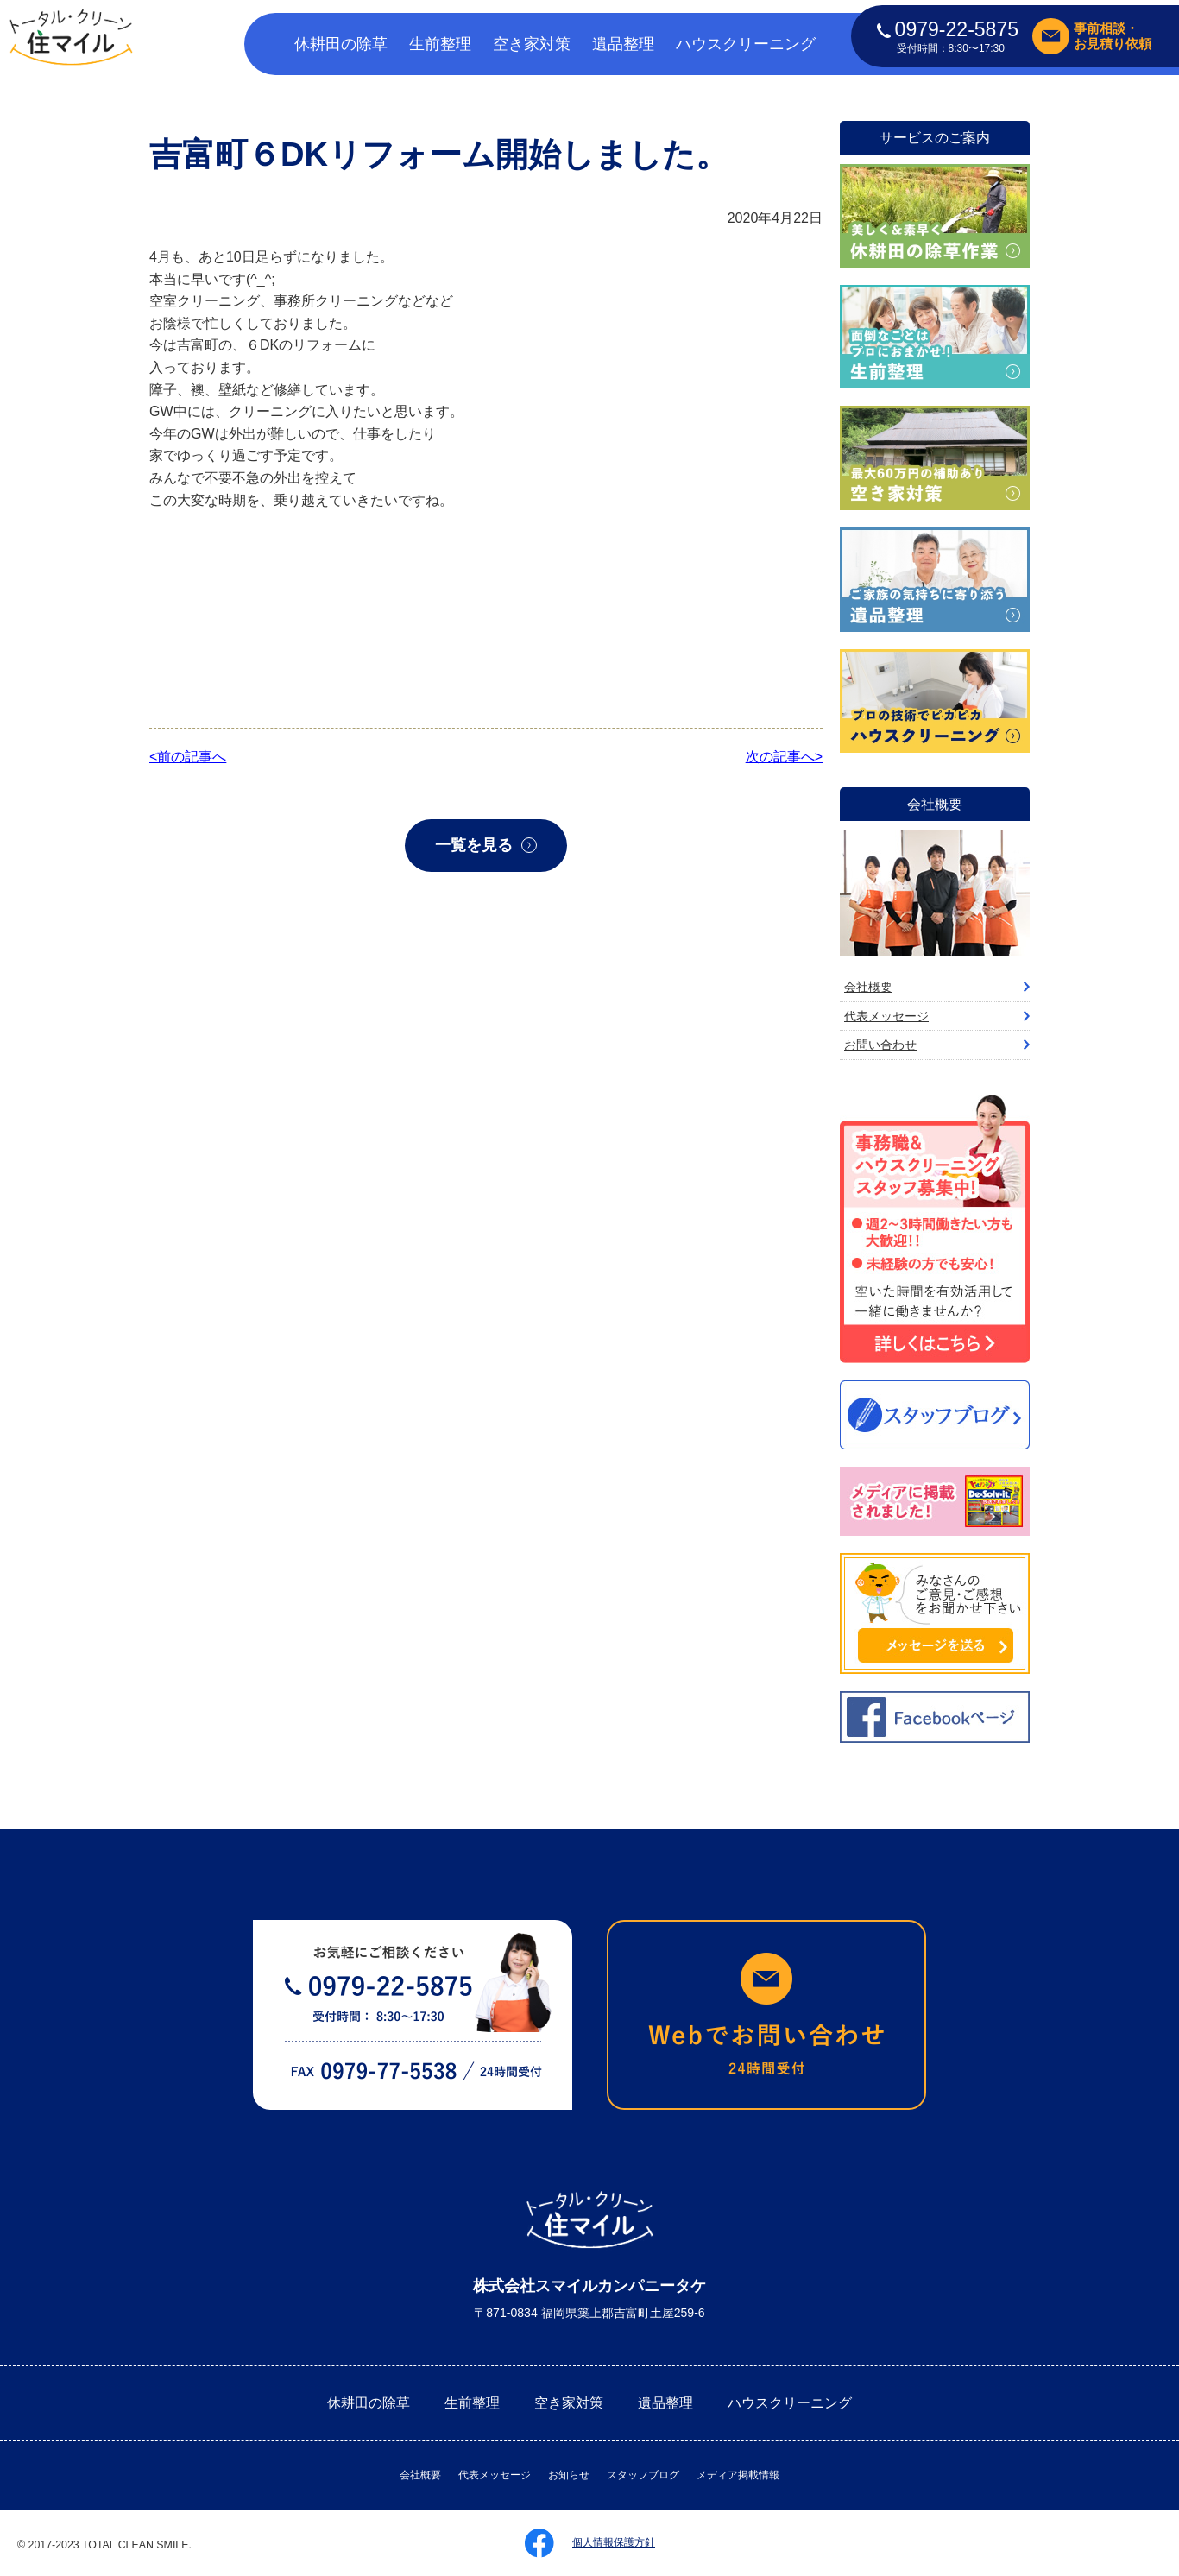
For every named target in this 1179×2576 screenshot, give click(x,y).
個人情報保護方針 (613, 2542)
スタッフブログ (643, 2475)
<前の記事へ (187, 756)
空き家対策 (532, 44)
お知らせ (569, 2475)
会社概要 (868, 987)
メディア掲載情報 (738, 2475)
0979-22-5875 (947, 29)
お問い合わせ (880, 1044)
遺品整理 (623, 44)
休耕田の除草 (341, 44)
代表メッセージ (886, 1016)
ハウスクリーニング (746, 44)
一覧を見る (474, 845)
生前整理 (440, 44)
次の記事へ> (784, 756)
